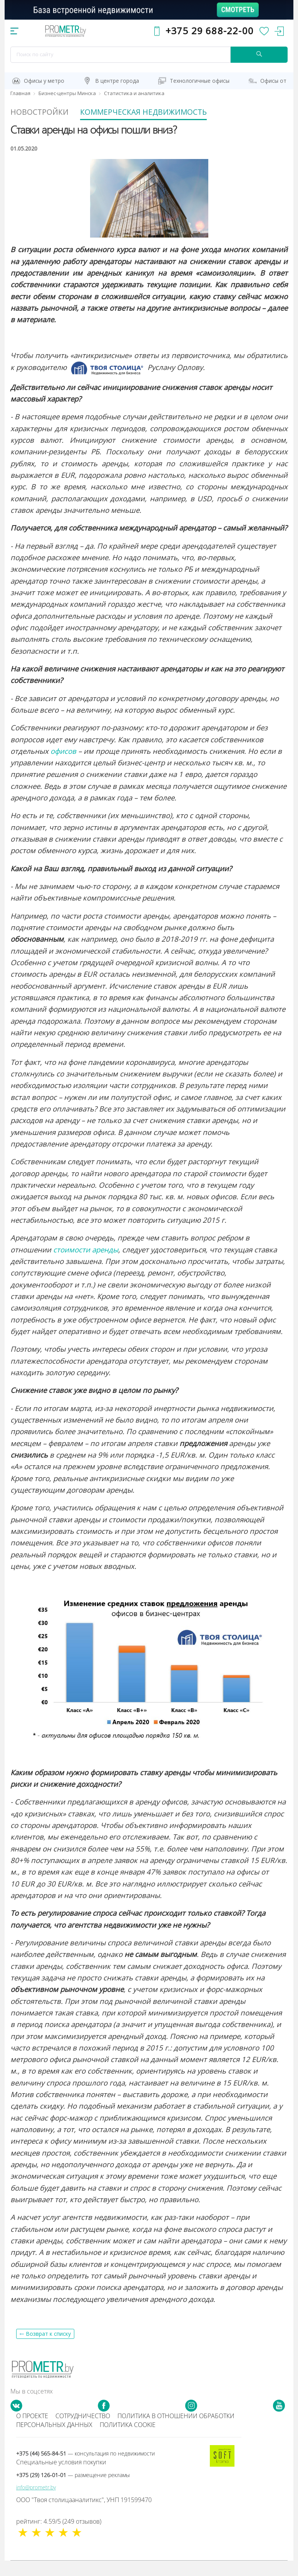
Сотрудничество (82, 2431)
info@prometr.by (36, 2502)
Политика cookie (128, 2440)
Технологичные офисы (199, 80)
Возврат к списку (48, 2349)
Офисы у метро (44, 80)
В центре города (117, 80)
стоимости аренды (85, 1265)
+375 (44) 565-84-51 (85, 2468)
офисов (63, 766)
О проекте (32, 2431)
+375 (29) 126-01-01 (73, 2490)
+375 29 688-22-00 (210, 30)
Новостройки (52, 110)
